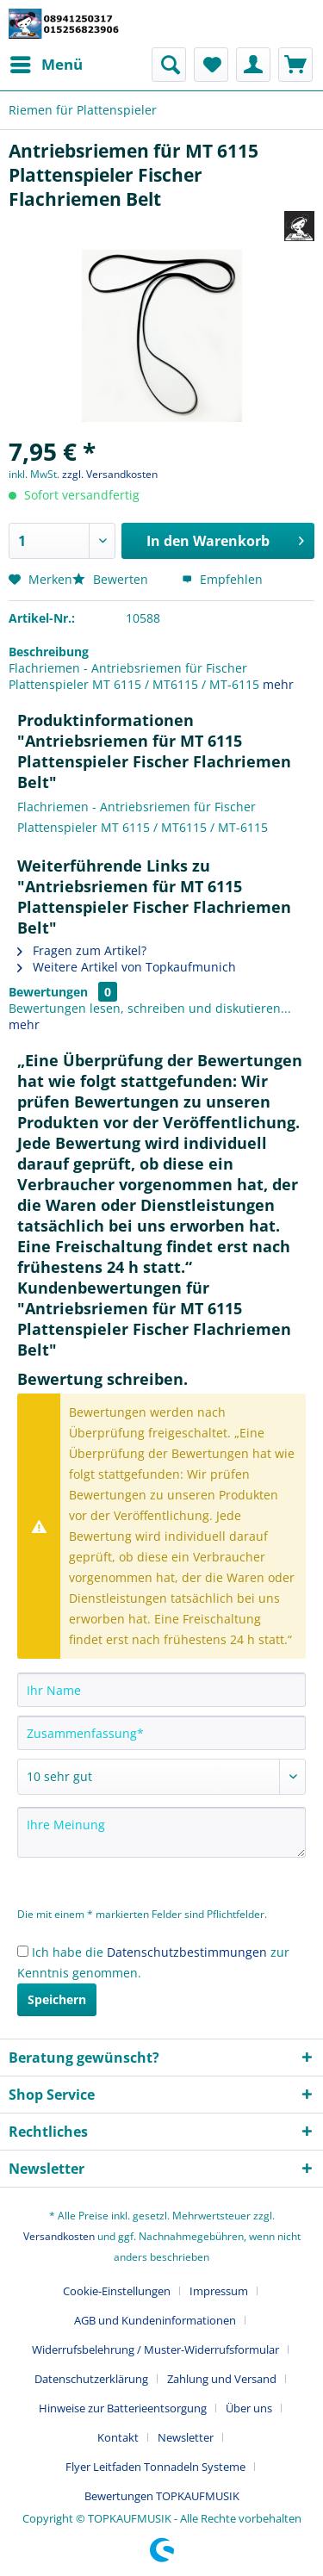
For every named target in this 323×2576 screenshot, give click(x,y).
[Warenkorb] (295, 64)
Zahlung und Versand (221, 2379)
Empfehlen (222, 579)
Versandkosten (59, 2236)
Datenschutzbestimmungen (187, 1952)
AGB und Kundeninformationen (155, 2320)
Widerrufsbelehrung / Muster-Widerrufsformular (155, 2349)
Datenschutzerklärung (91, 2379)
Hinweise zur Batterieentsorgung (123, 2408)
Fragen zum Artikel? (81, 950)
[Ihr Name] (161, 1690)
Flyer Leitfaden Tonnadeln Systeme (155, 2466)
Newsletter (186, 2437)
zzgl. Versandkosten (110, 474)
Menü (46, 62)
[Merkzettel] (211, 64)
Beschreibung (49, 651)
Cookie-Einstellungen (117, 2291)
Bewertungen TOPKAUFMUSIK (161, 2496)
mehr (278, 684)
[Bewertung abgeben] (161, 1777)
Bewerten (112, 579)
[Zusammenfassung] (161, 1733)
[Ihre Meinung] (161, 1832)
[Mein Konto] (253, 64)
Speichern (57, 1999)
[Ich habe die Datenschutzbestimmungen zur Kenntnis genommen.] (22, 1951)
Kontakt (118, 2437)
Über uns (249, 2408)
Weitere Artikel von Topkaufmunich (126, 967)
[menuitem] (45, 64)
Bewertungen (48, 992)
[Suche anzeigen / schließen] (169, 64)
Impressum (218, 2291)
